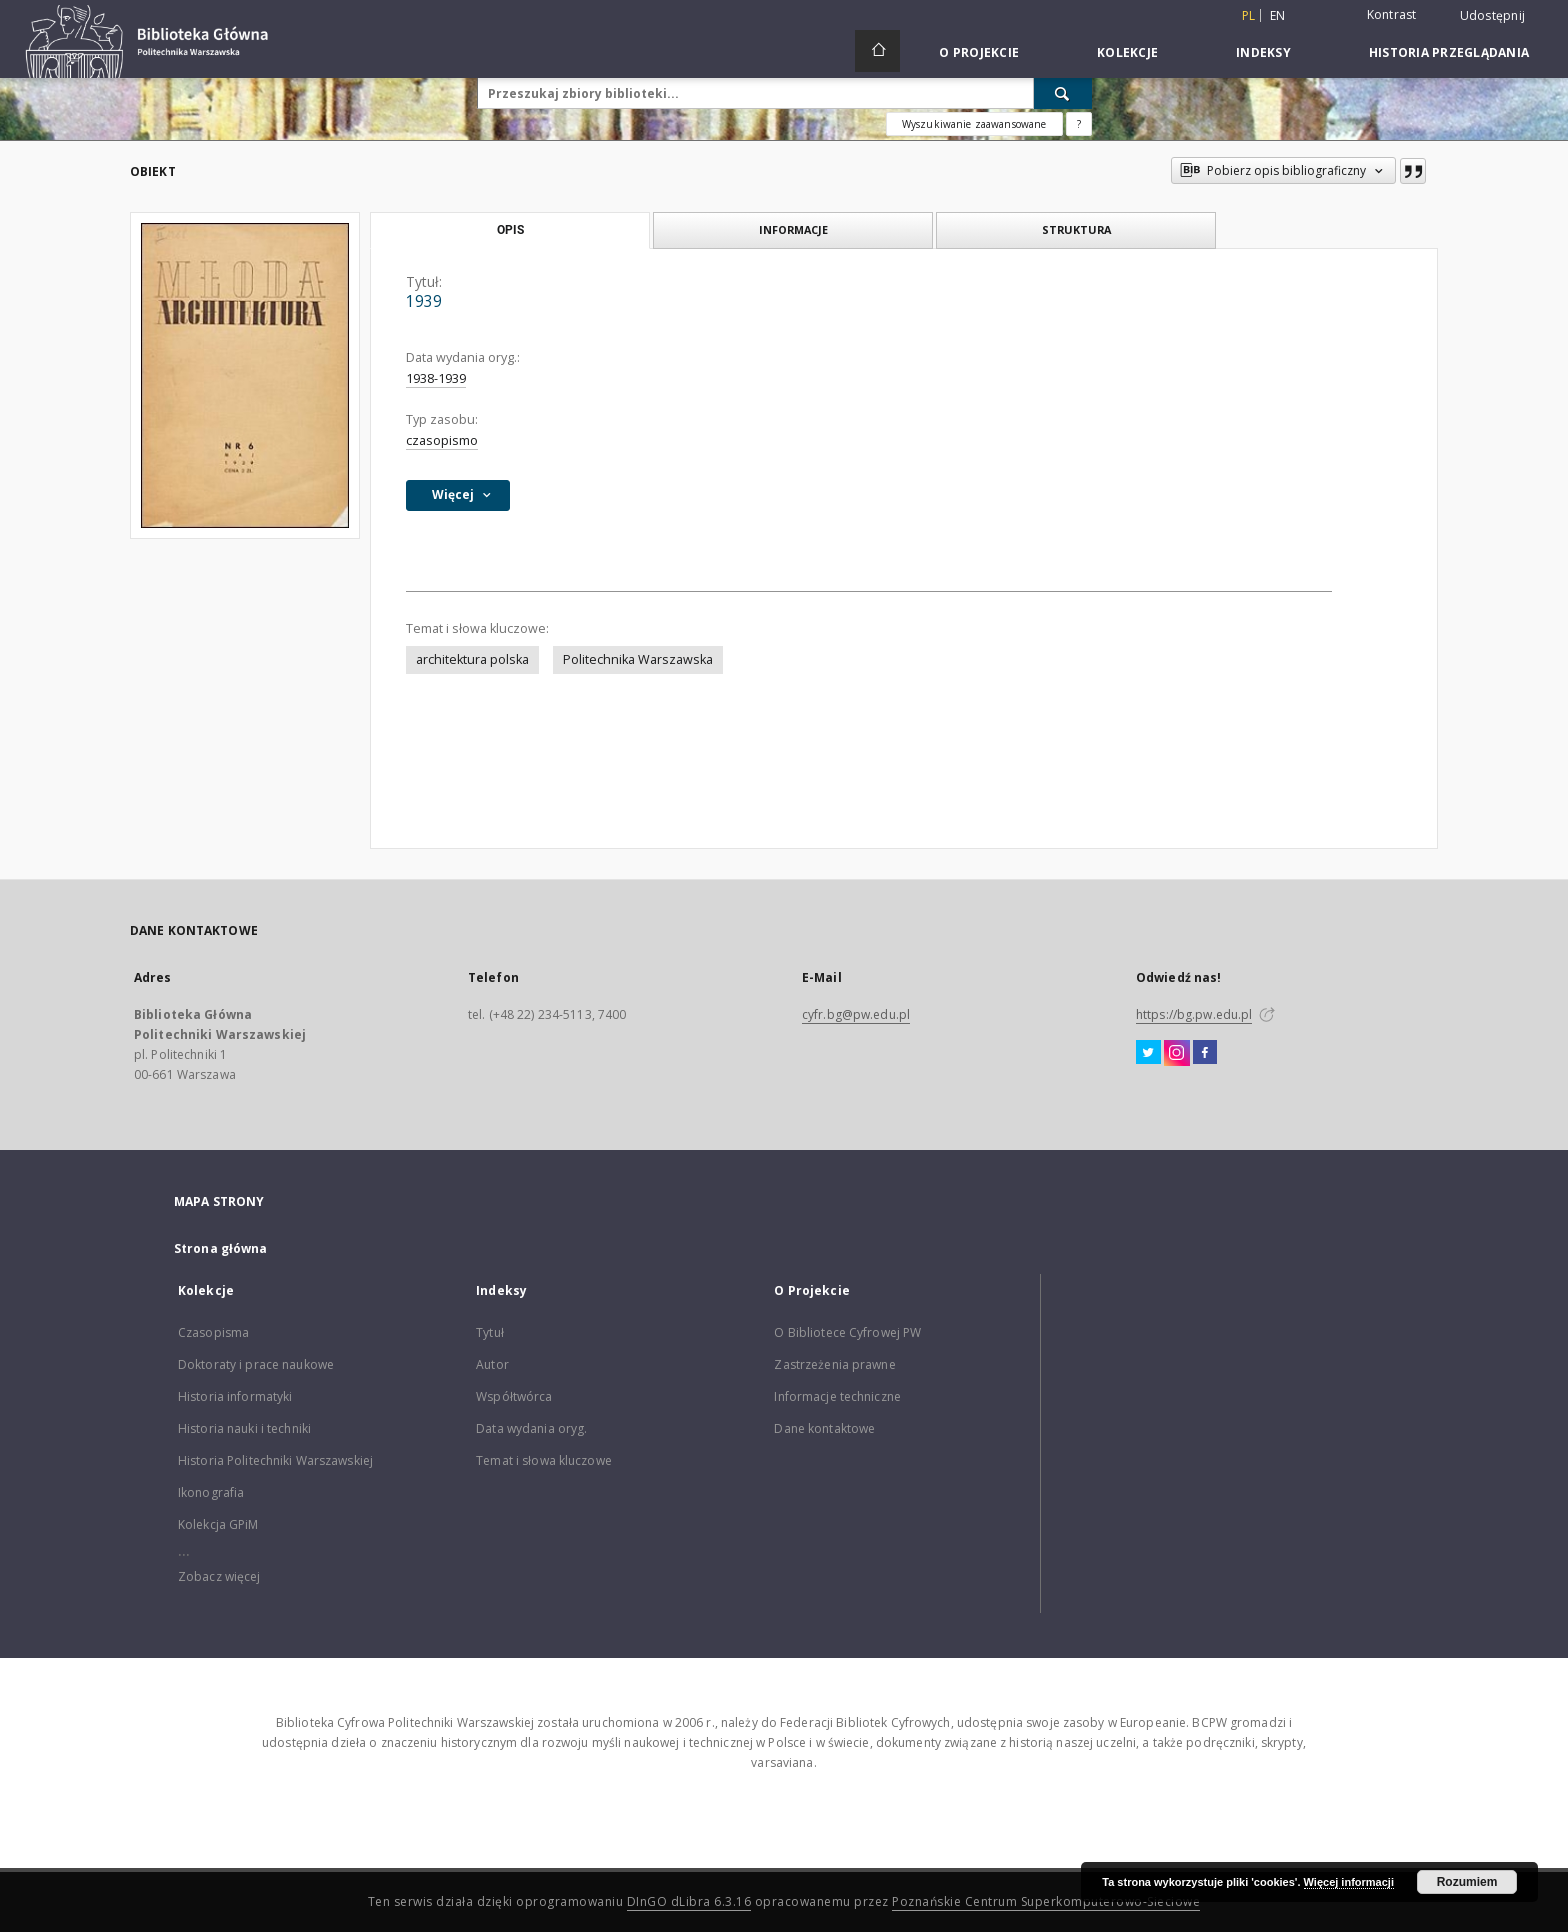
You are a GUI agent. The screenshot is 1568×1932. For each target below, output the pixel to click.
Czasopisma (213, 1332)
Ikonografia (211, 1492)
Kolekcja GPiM (218, 1524)
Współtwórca (514, 1396)
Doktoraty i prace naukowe (256, 1364)
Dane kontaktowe (824, 1428)
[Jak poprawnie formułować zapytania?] (1079, 124)
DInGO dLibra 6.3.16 (689, 1901)
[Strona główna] (877, 51)
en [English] (1278, 15)
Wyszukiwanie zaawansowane (974, 124)
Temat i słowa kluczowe (544, 1460)
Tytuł (490, 1332)
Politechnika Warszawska (638, 659)
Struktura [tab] (1076, 229)
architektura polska (472, 659)
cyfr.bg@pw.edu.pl (856, 1014)
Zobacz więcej (219, 1576)
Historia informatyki (235, 1396)
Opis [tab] (510, 230)
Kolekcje (1127, 52)
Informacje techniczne (837, 1396)
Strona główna (221, 1248)
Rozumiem (1467, 1882)
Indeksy (1263, 52)
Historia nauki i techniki (244, 1428)
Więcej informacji (1349, 1882)
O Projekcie (979, 52)
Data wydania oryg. (531, 1428)
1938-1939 (436, 378)
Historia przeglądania (1449, 52)
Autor (492, 1364)
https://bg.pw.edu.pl (1194, 1014)
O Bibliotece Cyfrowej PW (847, 1332)
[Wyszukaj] (1063, 93)
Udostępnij (1493, 16)
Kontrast (1392, 14)
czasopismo (442, 440)
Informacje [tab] (793, 229)
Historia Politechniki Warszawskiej (275, 1460)
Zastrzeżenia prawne (834, 1364)
